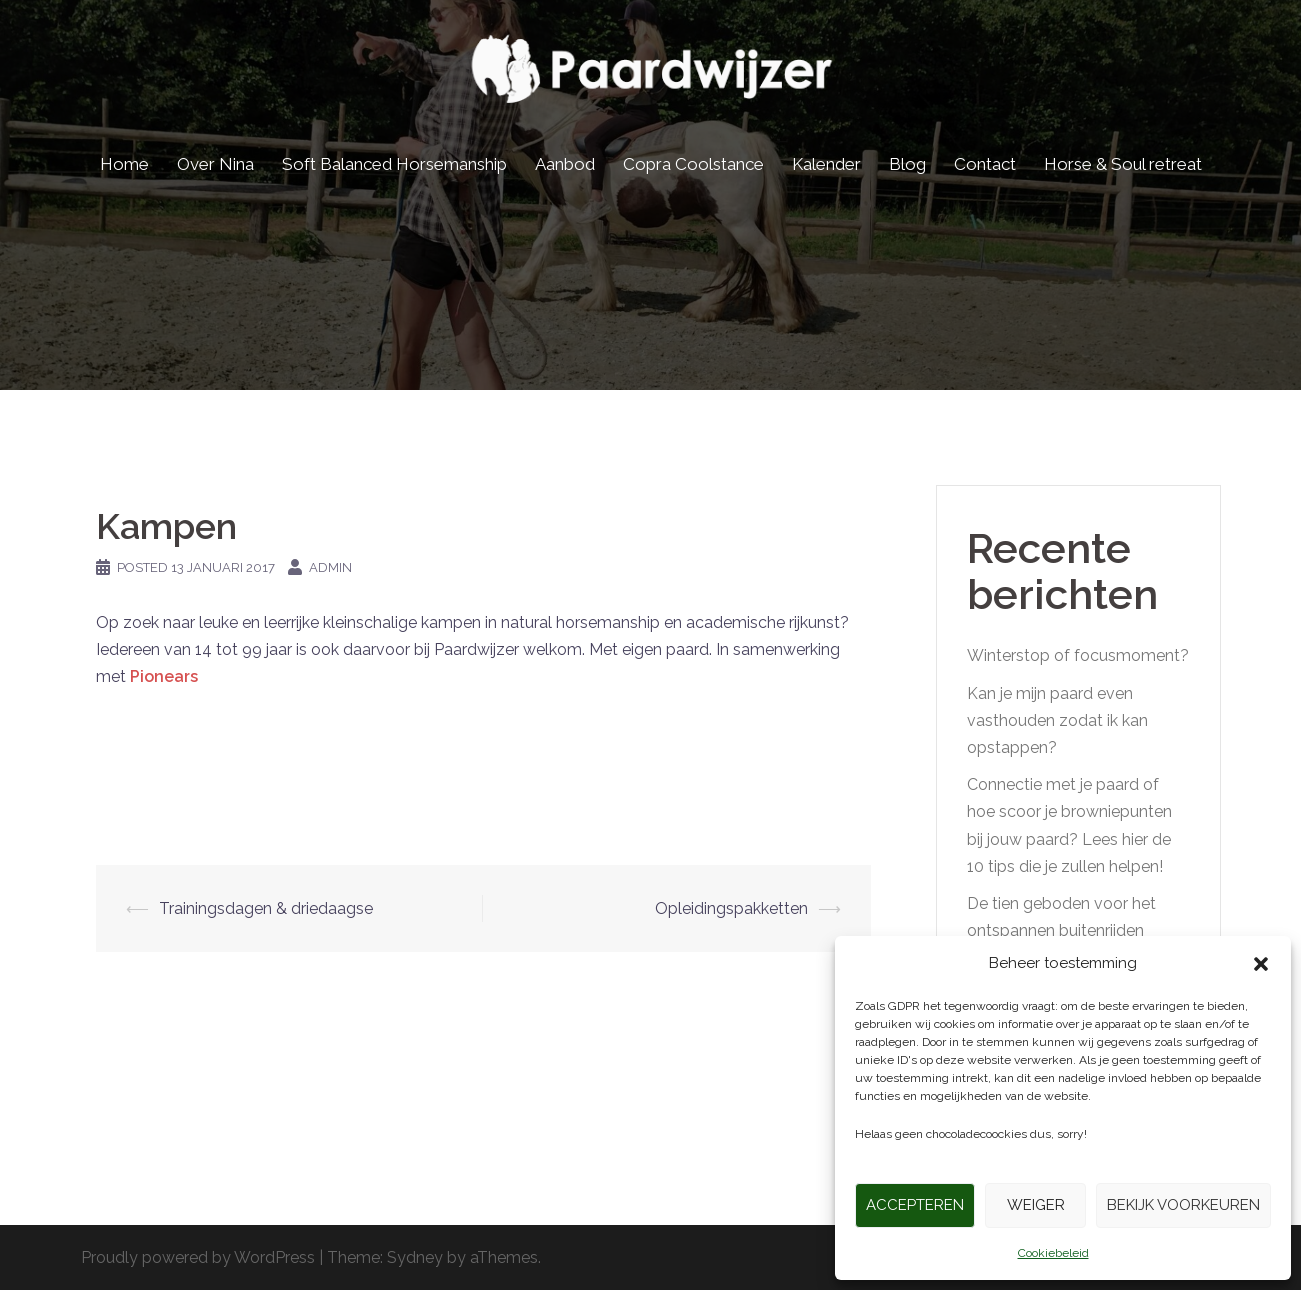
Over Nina (215, 164)
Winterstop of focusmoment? (1078, 655)
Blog (907, 164)
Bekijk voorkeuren (1183, 1205)
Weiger (1036, 1205)
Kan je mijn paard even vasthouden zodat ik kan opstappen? (1057, 720)
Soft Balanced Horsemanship (394, 164)
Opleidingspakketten (731, 908)
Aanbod (565, 164)
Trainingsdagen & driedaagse (266, 908)
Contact (985, 164)
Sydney (415, 1257)
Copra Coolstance (693, 164)
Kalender (826, 164)
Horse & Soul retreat (1123, 164)
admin (330, 567)
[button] (1261, 964)
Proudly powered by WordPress (198, 1257)
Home (124, 164)
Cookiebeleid (1053, 1253)
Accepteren (915, 1205)
